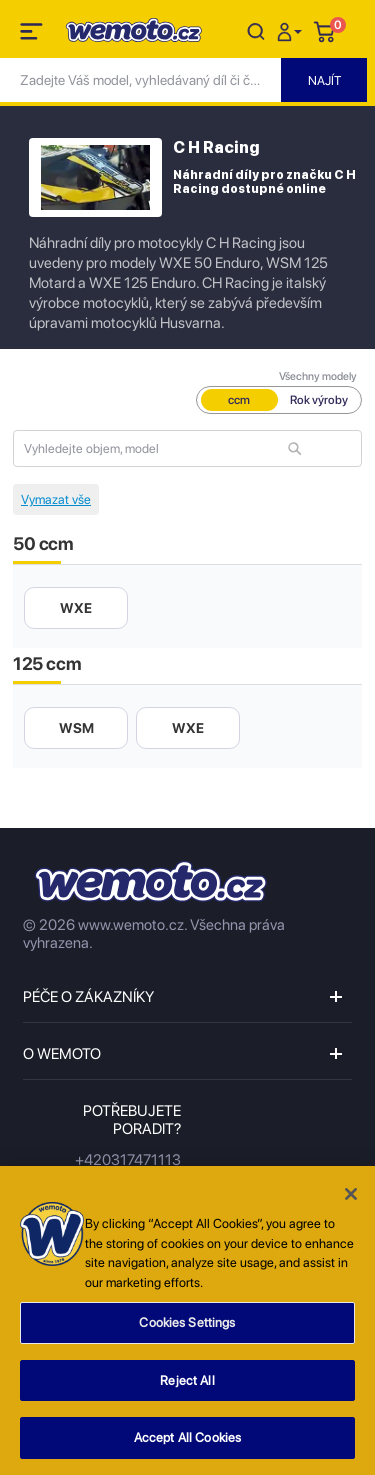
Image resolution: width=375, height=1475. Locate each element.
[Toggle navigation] (33, 35)
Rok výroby (319, 400)
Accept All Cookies (187, 1442)
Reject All (187, 1384)
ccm (239, 400)
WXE (76, 608)
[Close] (351, 1199)
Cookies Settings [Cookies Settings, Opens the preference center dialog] (187, 1327)
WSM (76, 728)
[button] (292, 30)
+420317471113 (128, 1160)
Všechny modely (318, 376)
